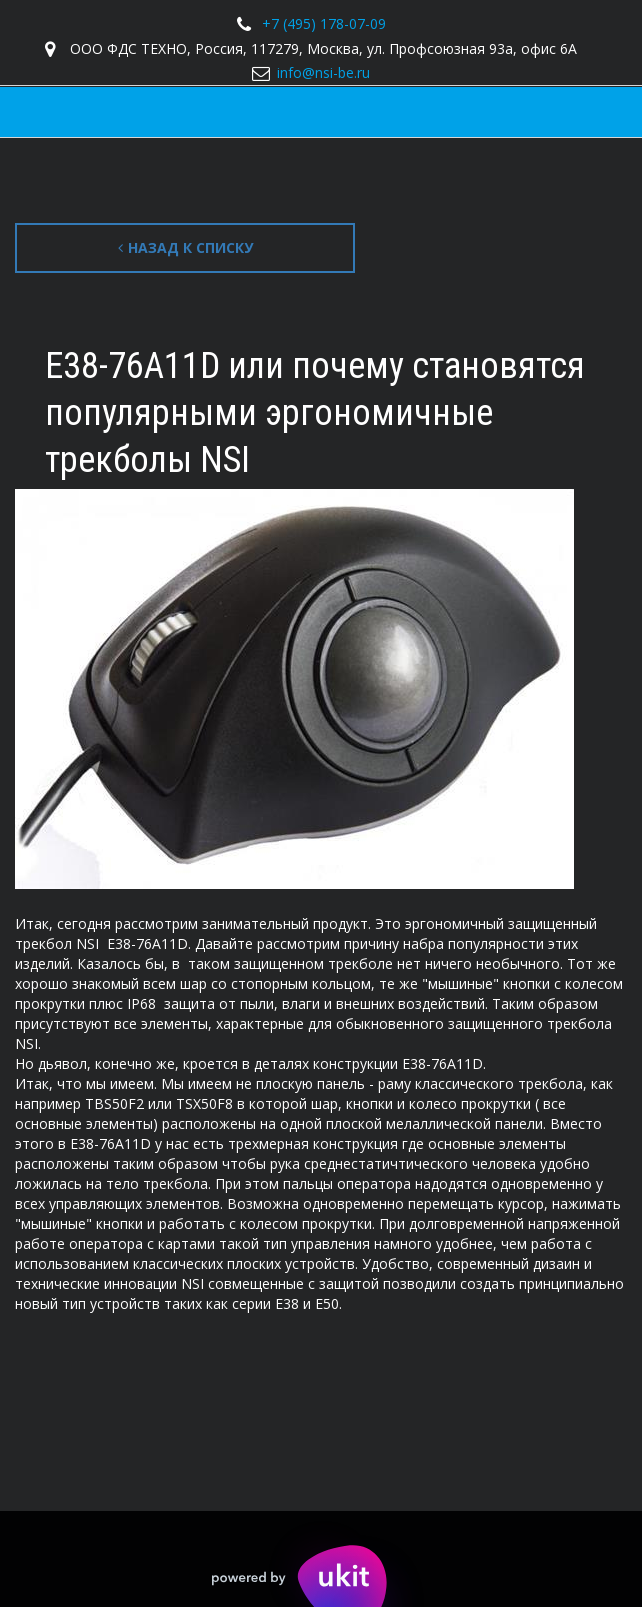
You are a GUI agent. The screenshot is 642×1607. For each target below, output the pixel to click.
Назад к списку (185, 247)
